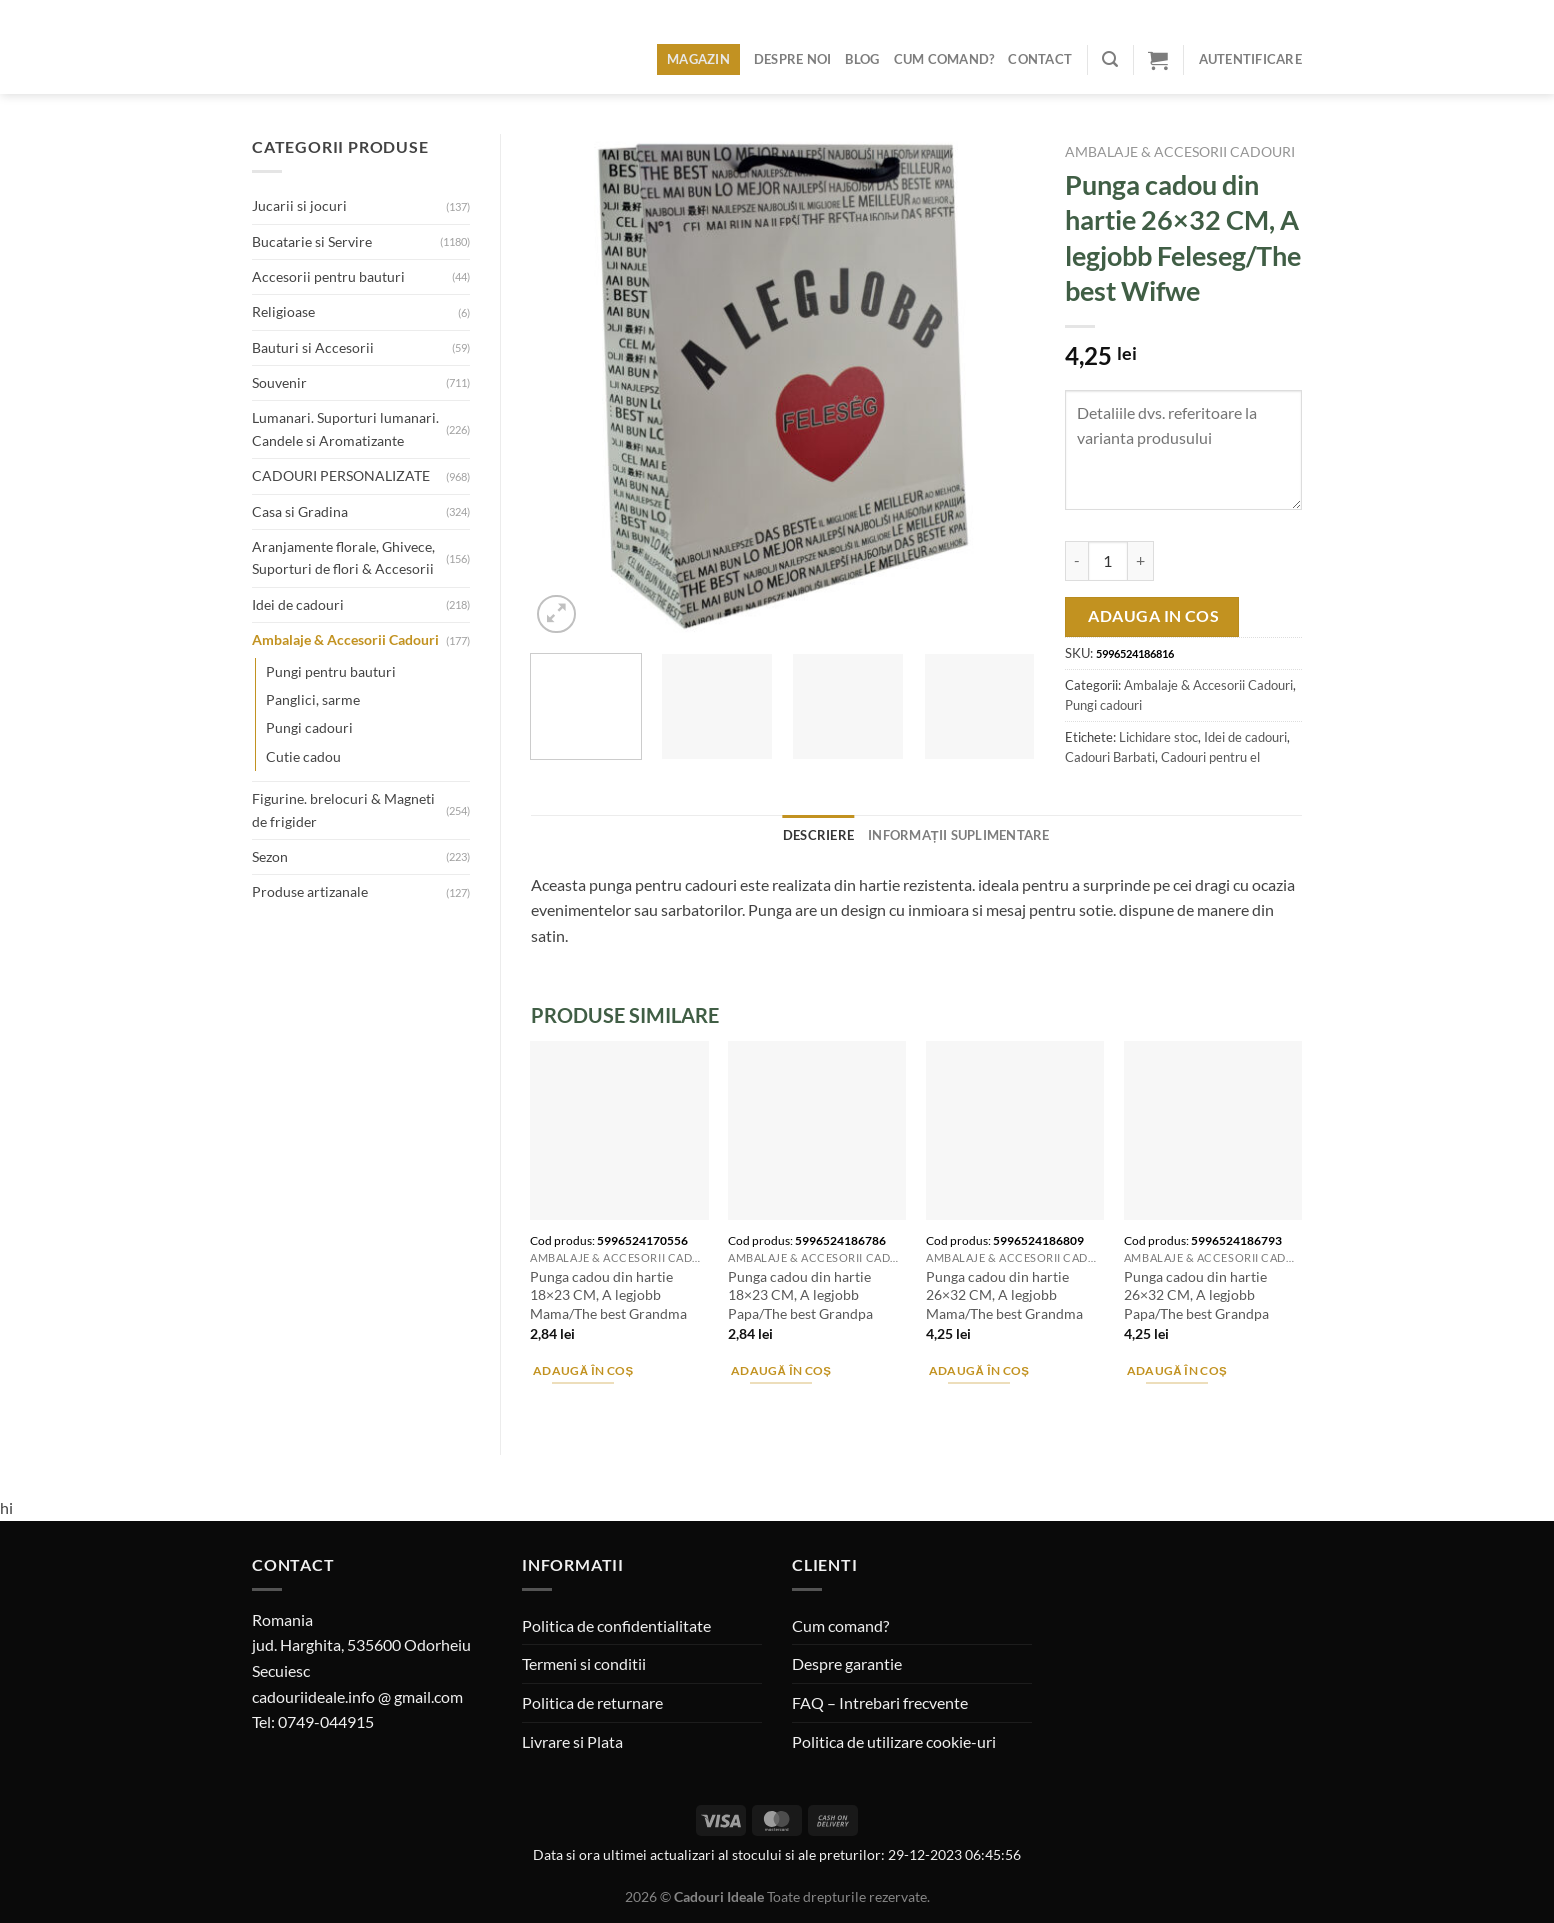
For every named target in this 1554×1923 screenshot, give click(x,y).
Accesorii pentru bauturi (328, 276)
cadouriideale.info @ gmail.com (357, 1696)
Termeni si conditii (584, 1663)
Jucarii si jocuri (299, 205)
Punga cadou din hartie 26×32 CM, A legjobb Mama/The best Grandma (1004, 1295)
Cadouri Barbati (1110, 757)
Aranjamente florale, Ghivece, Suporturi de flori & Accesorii (343, 557)
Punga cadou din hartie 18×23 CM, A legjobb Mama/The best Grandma (608, 1295)
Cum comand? (944, 59)
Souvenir (279, 382)
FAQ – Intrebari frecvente (880, 1702)
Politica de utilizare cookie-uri (894, 1741)
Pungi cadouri (309, 727)
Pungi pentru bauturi (331, 671)
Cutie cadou (303, 756)
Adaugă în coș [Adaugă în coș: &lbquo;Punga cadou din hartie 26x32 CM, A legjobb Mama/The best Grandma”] (979, 1370)
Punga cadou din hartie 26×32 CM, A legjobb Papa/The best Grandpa (1196, 1295)
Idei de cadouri (298, 604)
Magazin (698, 59)
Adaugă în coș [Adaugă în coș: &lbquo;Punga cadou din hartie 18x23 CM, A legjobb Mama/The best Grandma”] (583, 1370)
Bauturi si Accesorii (313, 347)
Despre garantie (847, 1663)
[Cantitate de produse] (1108, 561)
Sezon (270, 856)
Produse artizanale (310, 891)
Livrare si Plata (572, 1741)
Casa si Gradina (300, 511)
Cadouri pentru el (1210, 757)
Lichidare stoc (1158, 737)
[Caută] (1110, 59)
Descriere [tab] (818, 835)
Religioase (283, 311)
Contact (1040, 59)
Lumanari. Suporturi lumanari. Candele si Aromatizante (345, 428)
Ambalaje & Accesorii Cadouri (345, 639)
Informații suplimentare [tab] (959, 835)
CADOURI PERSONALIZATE (341, 475)
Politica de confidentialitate (616, 1625)
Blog (862, 59)
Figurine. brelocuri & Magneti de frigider (343, 809)
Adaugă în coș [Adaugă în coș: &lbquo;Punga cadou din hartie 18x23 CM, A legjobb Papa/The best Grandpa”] (781, 1370)
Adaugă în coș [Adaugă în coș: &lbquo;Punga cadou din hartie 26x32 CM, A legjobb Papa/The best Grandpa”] (1177, 1370)
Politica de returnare (592, 1702)
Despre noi (793, 59)
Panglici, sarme (313, 699)
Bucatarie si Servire (312, 241)
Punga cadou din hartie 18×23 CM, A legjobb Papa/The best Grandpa (800, 1295)
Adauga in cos (1153, 616)
